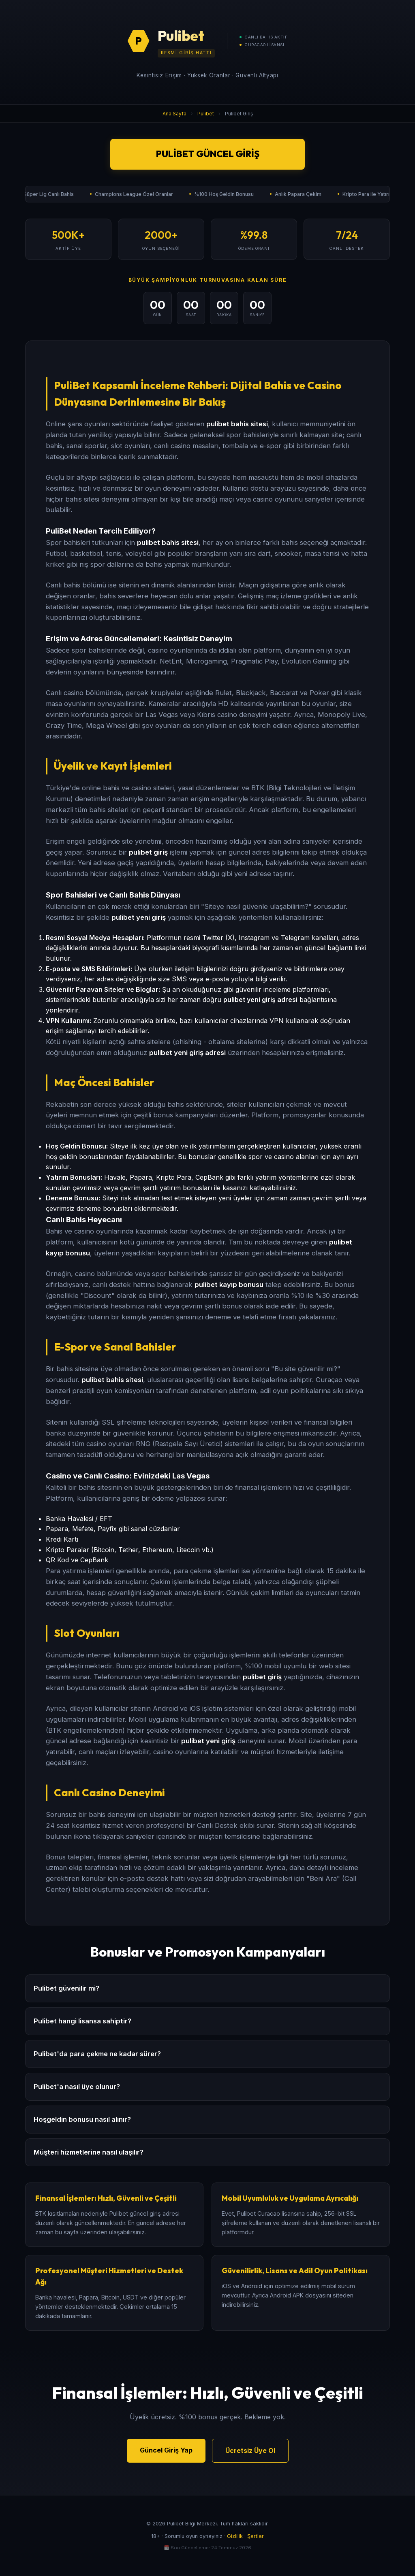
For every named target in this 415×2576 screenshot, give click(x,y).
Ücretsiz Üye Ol (250, 2450)
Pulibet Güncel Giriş (207, 154)
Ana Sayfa (174, 114)
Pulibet (205, 114)
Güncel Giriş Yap (166, 2450)
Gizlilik (235, 2536)
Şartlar (255, 2536)
